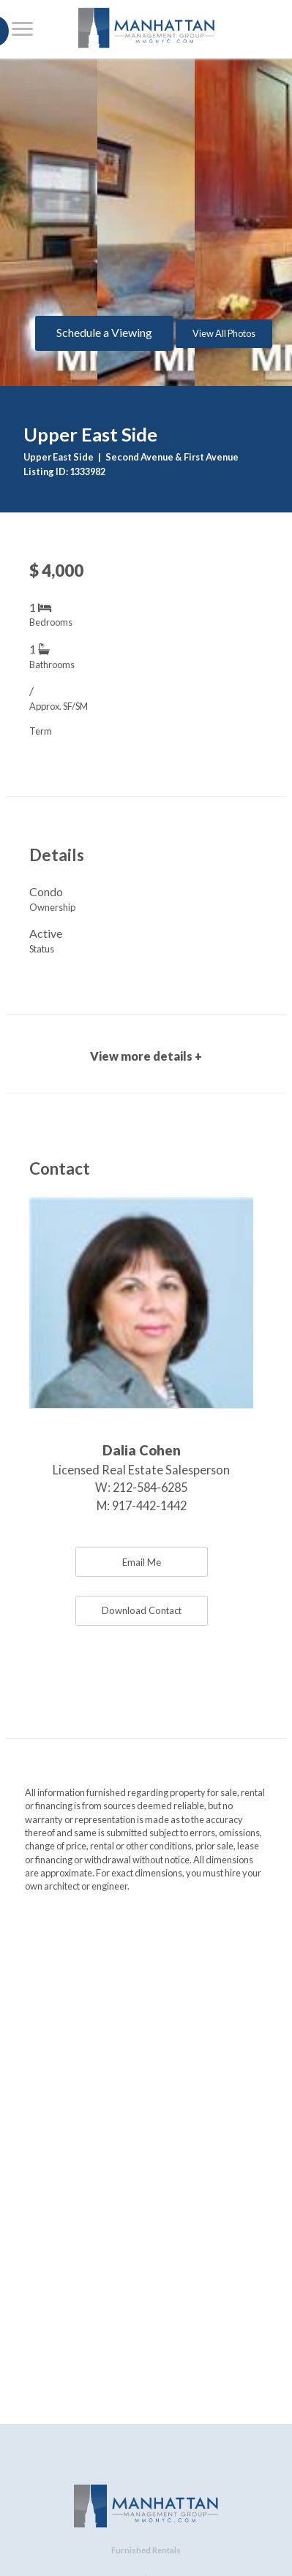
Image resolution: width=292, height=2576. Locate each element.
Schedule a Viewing (104, 332)
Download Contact (141, 1610)
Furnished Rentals (146, 2550)
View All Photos (223, 333)
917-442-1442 (149, 1505)
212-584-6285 (150, 1487)
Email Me (141, 1562)
